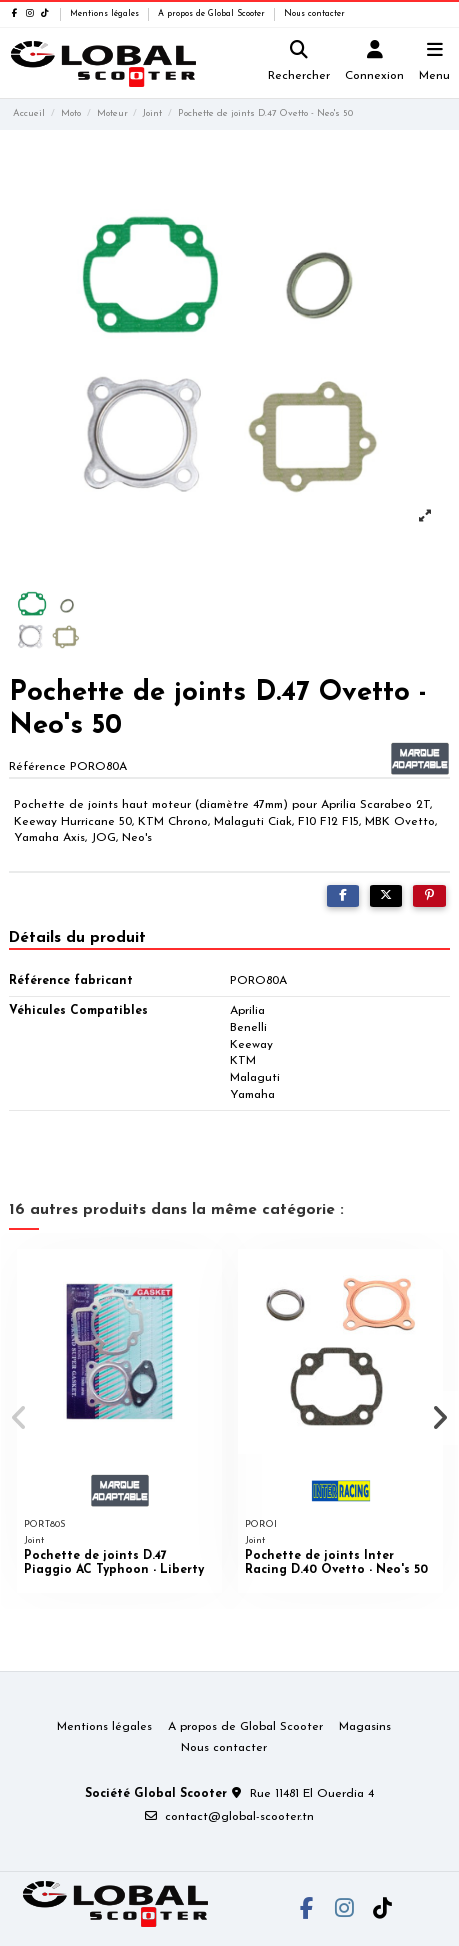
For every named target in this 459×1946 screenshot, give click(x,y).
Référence (37, 767)
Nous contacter (314, 14)
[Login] (375, 63)
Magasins (365, 1727)
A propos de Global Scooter (213, 14)
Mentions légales (106, 14)
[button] (19, 1418)
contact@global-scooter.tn (239, 1817)
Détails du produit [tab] (77, 938)
